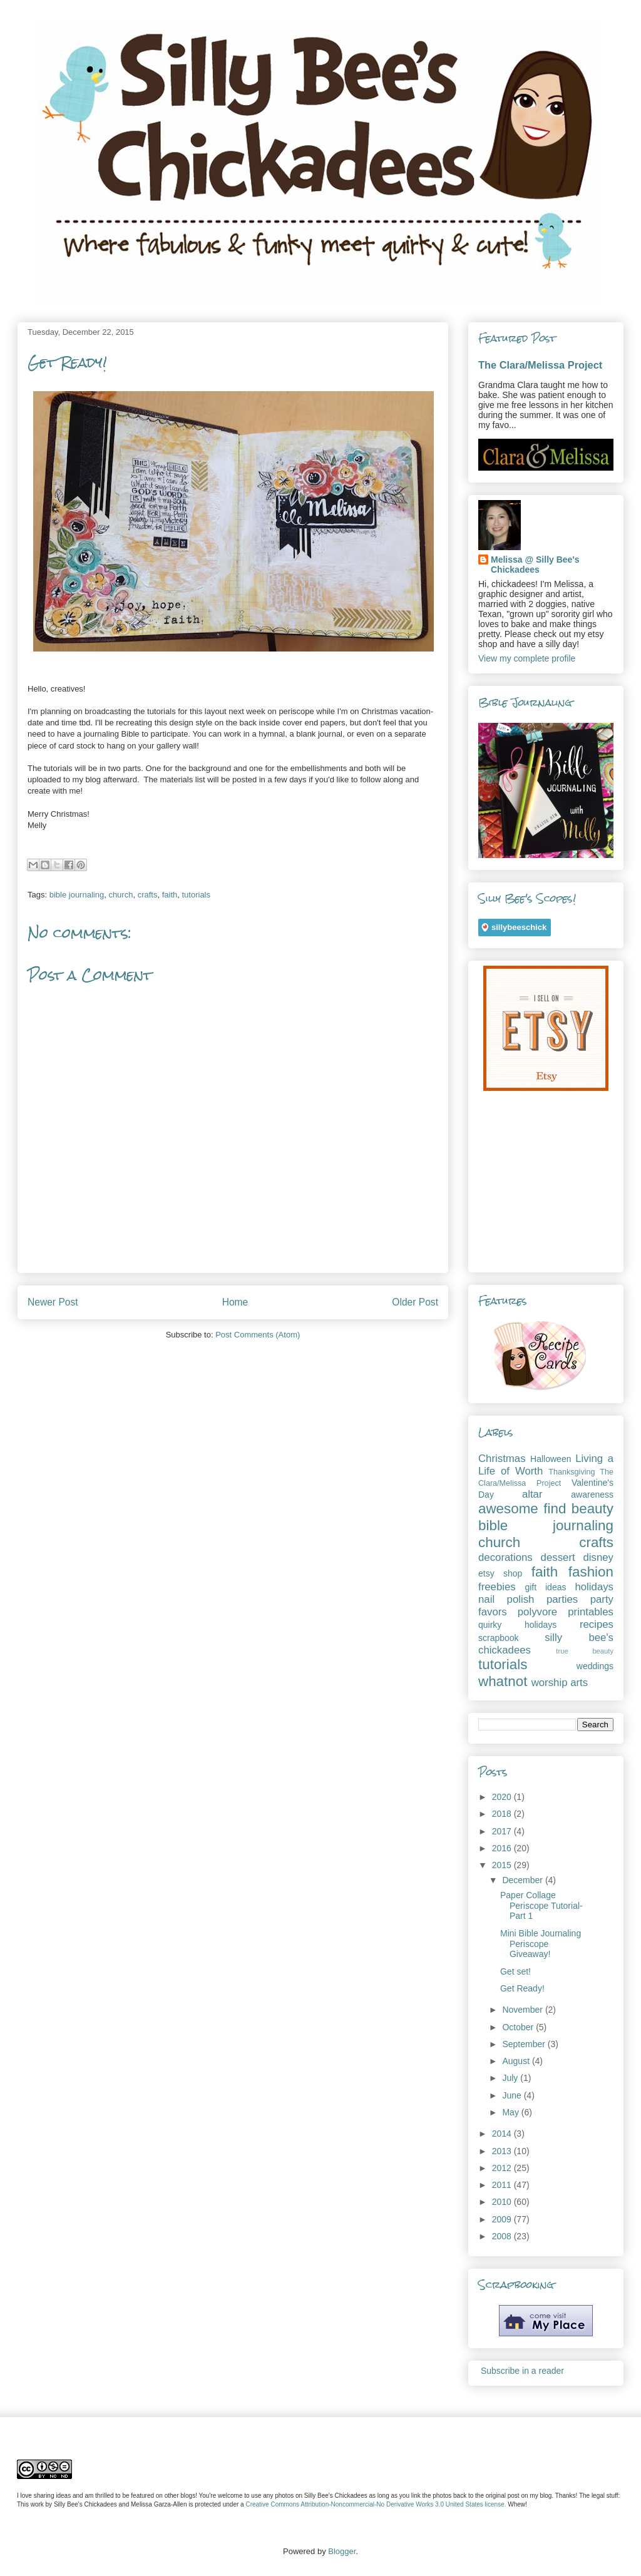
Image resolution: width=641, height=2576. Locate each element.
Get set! (515, 1971)
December (523, 1880)
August (516, 2061)
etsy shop (500, 1573)
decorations (505, 1557)
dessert (558, 1557)
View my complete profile (526, 658)
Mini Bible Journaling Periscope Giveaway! (540, 1944)
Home (235, 1302)
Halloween (550, 1459)
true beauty (584, 1651)
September (524, 2044)
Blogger (342, 2551)
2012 (503, 2168)
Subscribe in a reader (522, 2371)
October (519, 2027)
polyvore (537, 1612)
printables (590, 1612)
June (512, 2095)
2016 (503, 1848)
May (511, 2112)
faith (170, 894)
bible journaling (76, 894)
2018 (503, 1814)
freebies (497, 1587)
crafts (148, 894)
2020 (503, 1797)
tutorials (196, 894)
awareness (592, 1495)
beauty (592, 1508)
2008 (503, 2236)
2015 (503, 1865)
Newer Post (53, 1302)
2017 (503, 1831)
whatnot (502, 1681)
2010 (503, 2202)
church (120, 894)
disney (598, 1557)
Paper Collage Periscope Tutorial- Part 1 (541, 1905)
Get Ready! (522, 1988)
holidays (594, 1587)
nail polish (506, 1599)
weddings (595, 1666)
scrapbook (498, 1638)
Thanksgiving (571, 1472)
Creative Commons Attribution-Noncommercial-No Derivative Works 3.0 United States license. (375, 2504)
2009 (503, 2219)
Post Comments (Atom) (257, 1334)
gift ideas (545, 1587)
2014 (503, 2134)
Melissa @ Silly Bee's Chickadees (535, 565)
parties (562, 1599)
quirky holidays (517, 1625)
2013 (503, 2151)
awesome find (522, 1508)
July (511, 2078)
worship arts (559, 1683)
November (523, 2010)
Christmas (502, 1458)
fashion (590, 1572)
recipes (596, 1624)
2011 (503, 2185)
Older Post (415, 1302)
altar (532, 1494)
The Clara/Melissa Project (540, 365)
